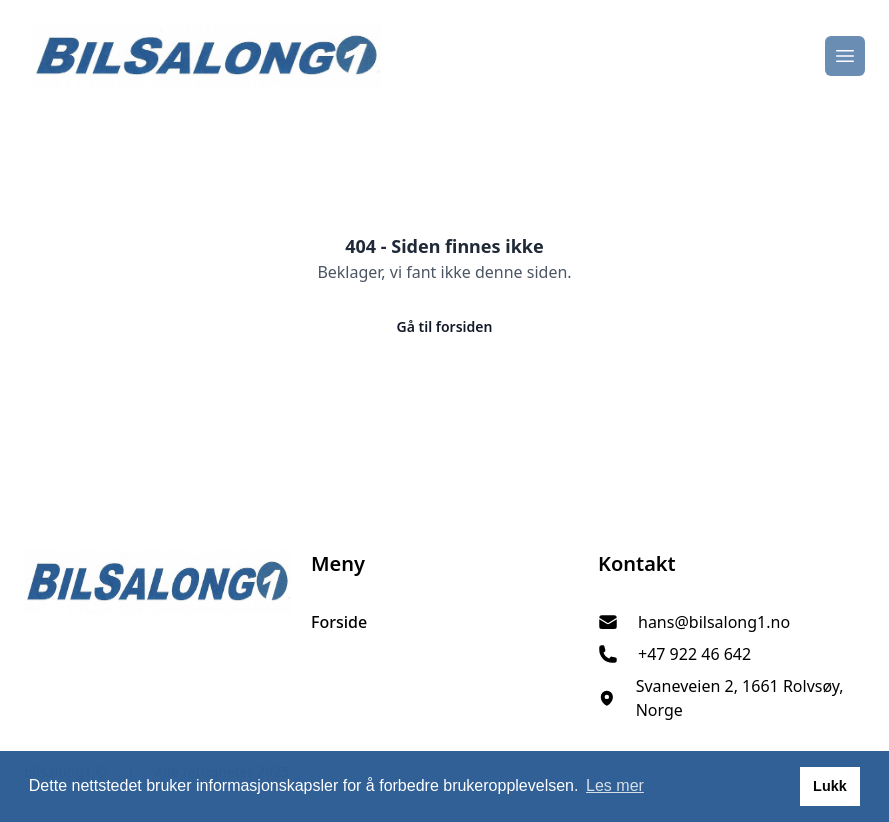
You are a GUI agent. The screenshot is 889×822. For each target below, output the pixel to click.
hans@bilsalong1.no (714, 622)
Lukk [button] (830, 786)
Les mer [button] (615, 785)
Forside (339, 622)
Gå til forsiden (445, 326)
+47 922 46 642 (694, 654)
